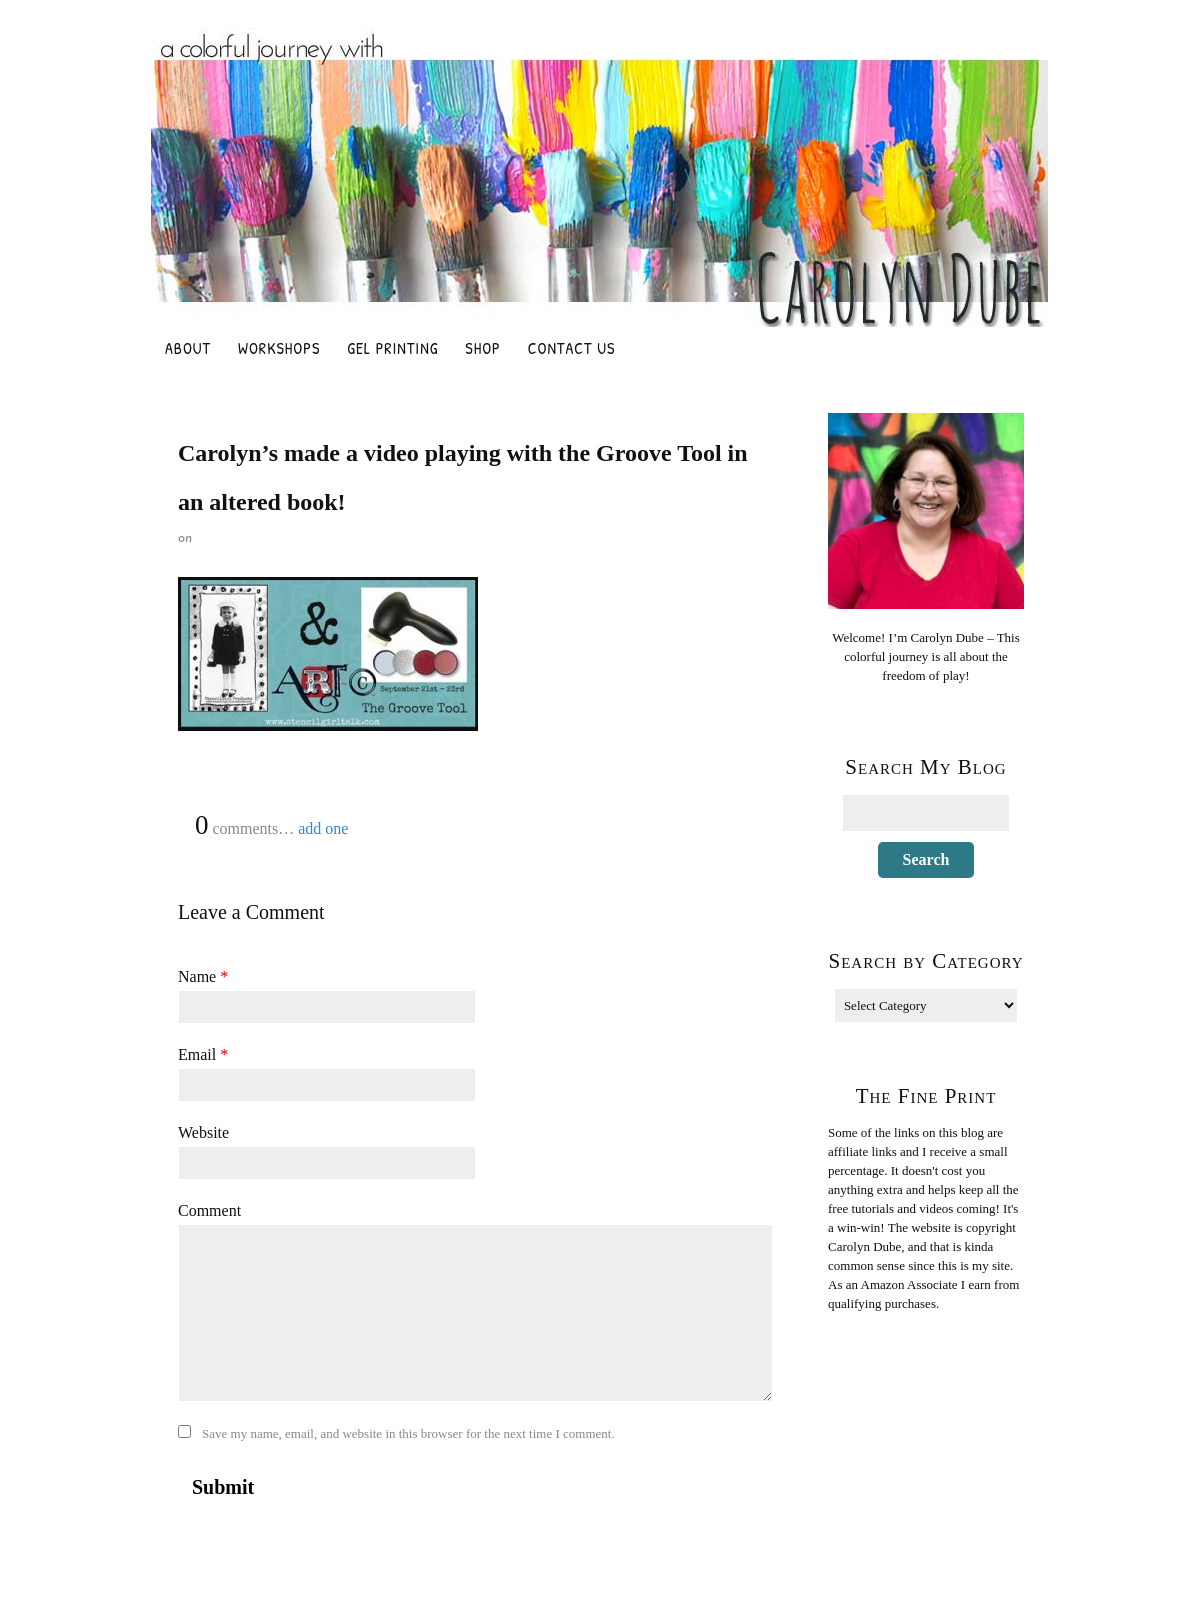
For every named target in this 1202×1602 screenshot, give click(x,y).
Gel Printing (392, 348)
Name (203, 976)
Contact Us (572, 348)
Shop (482, 348)
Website (203, 1132)
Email (203, 1054)
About (188, 348)
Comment (209, 1210)
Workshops (279, 348)
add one (323, 828)
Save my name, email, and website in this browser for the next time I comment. (408, 1433)
